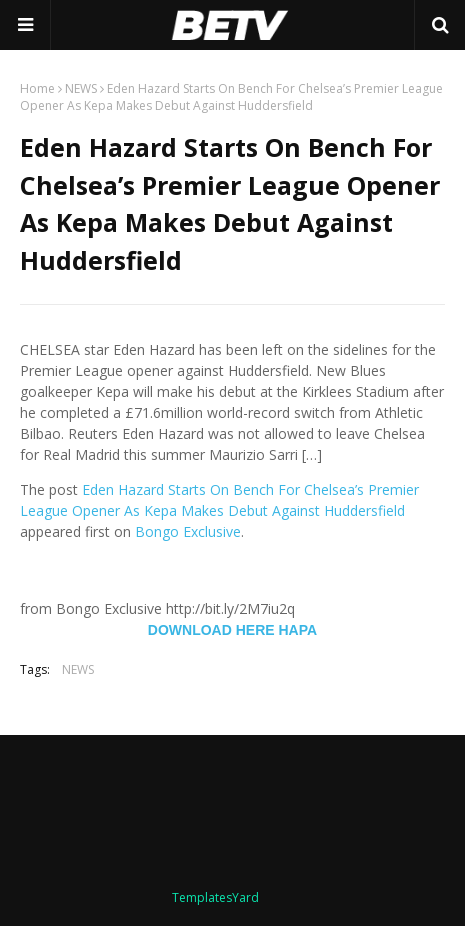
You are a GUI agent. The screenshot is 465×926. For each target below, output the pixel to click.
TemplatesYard (215, 897)
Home (37, 88)
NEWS (81, 88)
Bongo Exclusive (188, 531)
